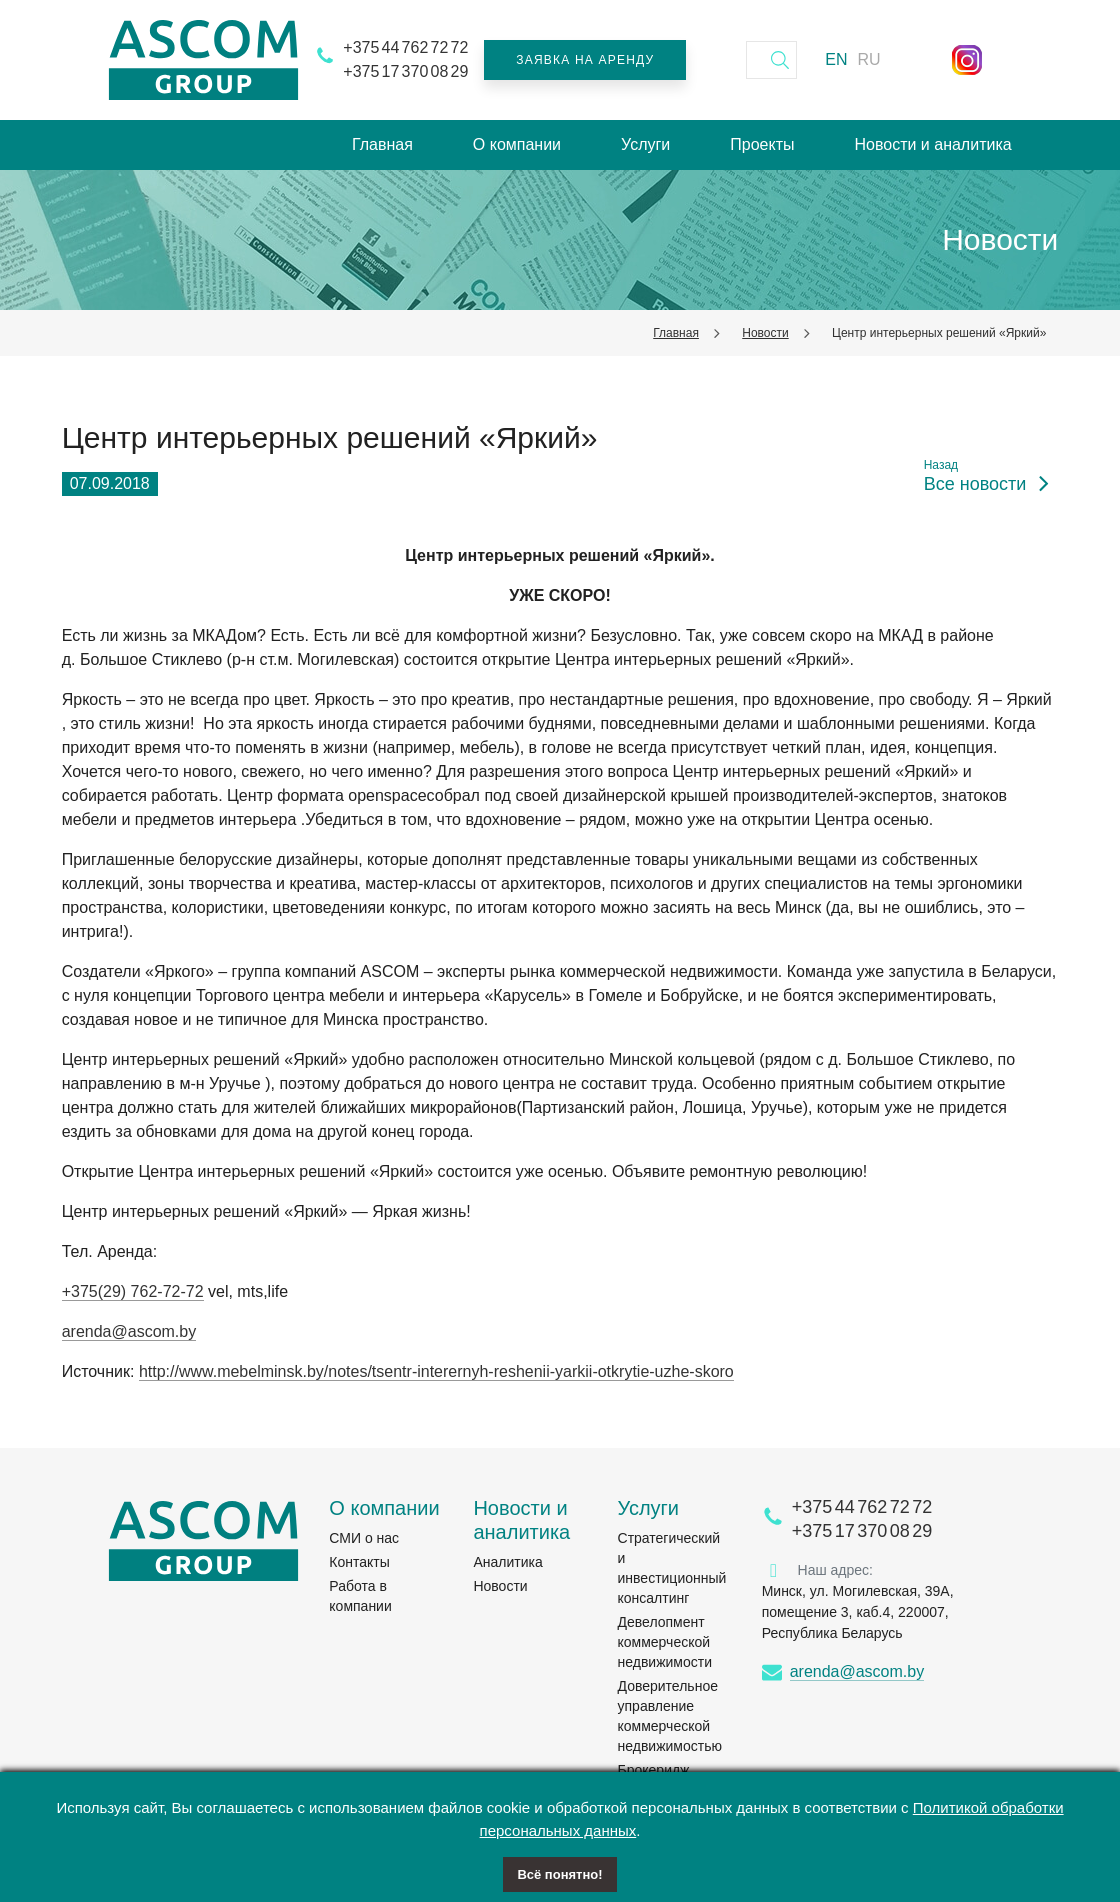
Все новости (975, 484)
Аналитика (507, 1562)
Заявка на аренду (585, 60)
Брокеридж (654, 1770)
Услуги (645, 144)
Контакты (359, 1562)
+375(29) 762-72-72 (133, 1291)
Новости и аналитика (932, 144)
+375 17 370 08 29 (405, 71)
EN (836, 59)
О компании (517, 144)
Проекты (762, 144)
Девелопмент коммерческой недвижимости (665, 1642)
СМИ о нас (364, 1538)
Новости (765, 333)
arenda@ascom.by (129, 1331)
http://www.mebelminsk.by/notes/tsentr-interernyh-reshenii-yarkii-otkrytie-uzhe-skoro (436, 1371)
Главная (382, 144)
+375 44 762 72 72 (405, 47)
